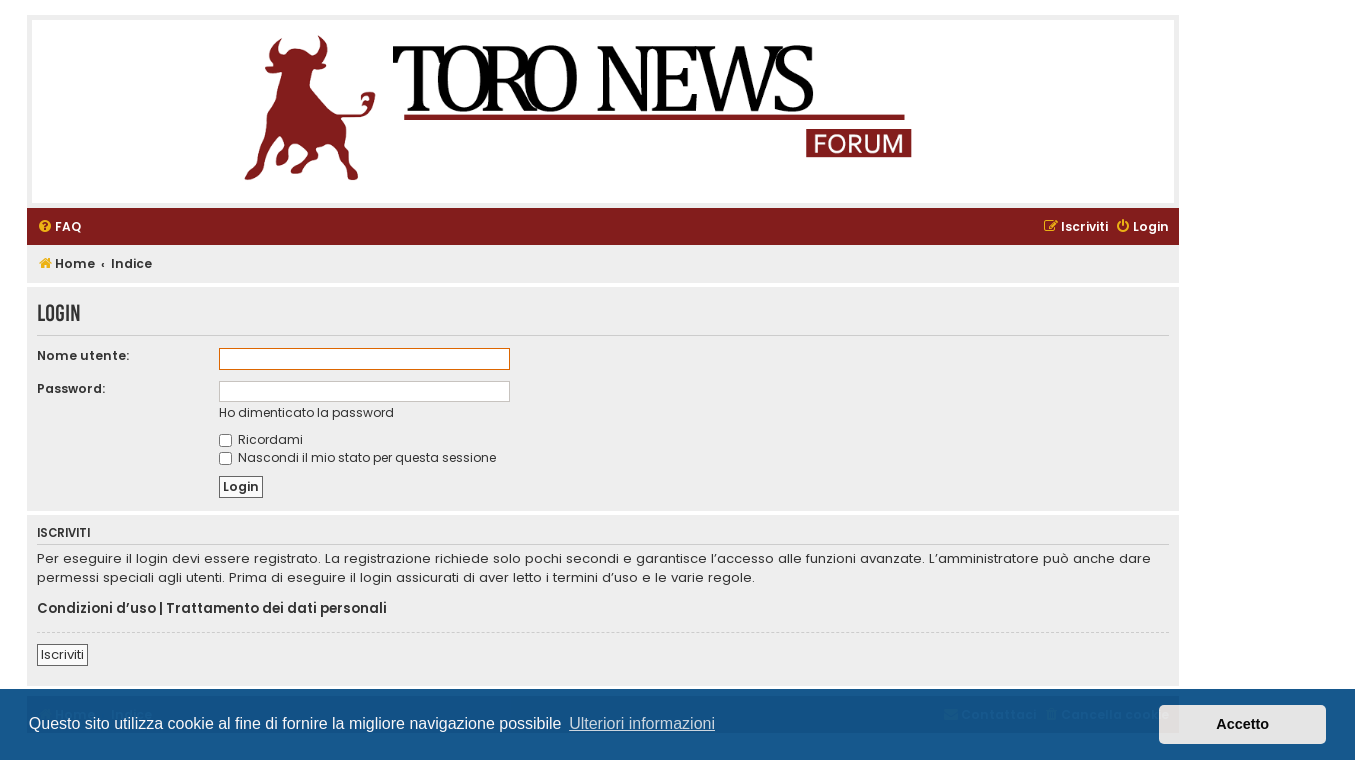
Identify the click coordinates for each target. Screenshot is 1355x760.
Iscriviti (62, 654)
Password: (71, 388)
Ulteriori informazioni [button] (642, 723)
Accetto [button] (1242, 724)
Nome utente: (83, 355)
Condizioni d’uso (96, 609)
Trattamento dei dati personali (276, 609)
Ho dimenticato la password (306, 412)
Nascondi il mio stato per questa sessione (357, 457)
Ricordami (261, 439)
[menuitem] (59, 227)
